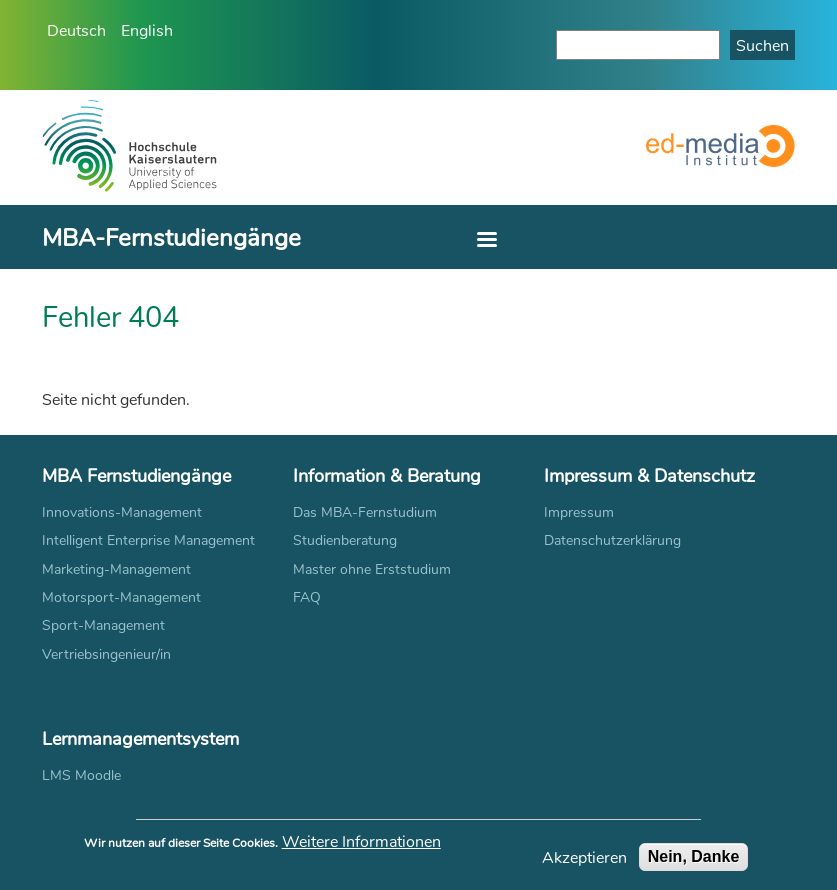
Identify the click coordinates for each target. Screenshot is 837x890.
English (147, 29)
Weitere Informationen (361, 846)
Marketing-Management (116, 568)
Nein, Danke (694, 861)
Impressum (579, 511)
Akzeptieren (584, 862)
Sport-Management (103, 624)
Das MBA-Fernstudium (365, 511)
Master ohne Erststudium (372, 568)
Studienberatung (345, 539)
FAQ (307, 596)
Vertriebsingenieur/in (106, 653)
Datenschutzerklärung (612, 539)
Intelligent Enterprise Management (148, 539)
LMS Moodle (81, 774)
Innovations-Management (122, 511)
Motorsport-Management (121, 596)
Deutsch (76, 29)
